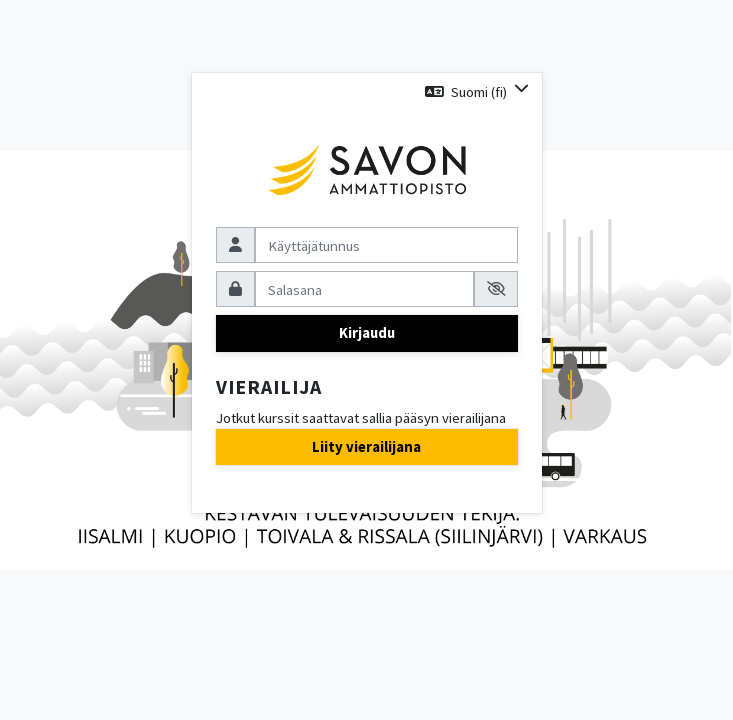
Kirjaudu (367, 332)
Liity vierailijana (366, 446)
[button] (476, 91)
